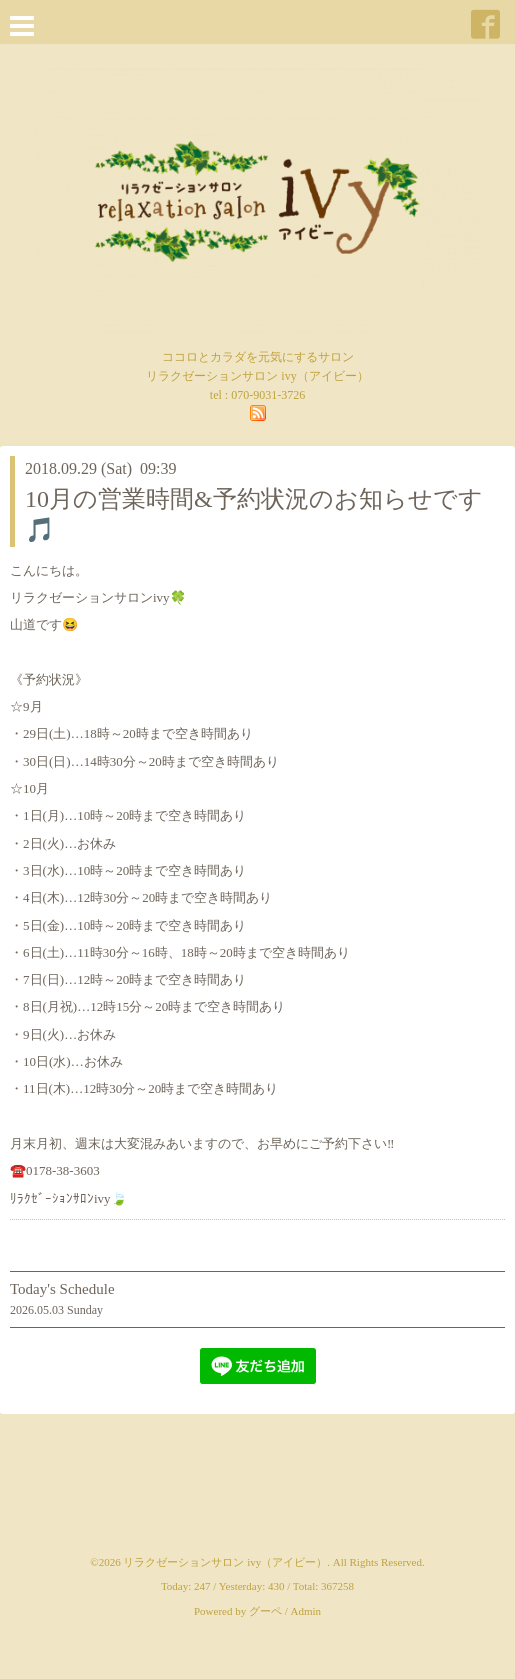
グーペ (265, 1611)
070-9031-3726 (268, 395)
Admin (306, 1611)
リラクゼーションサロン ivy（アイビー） (225, 1562)
